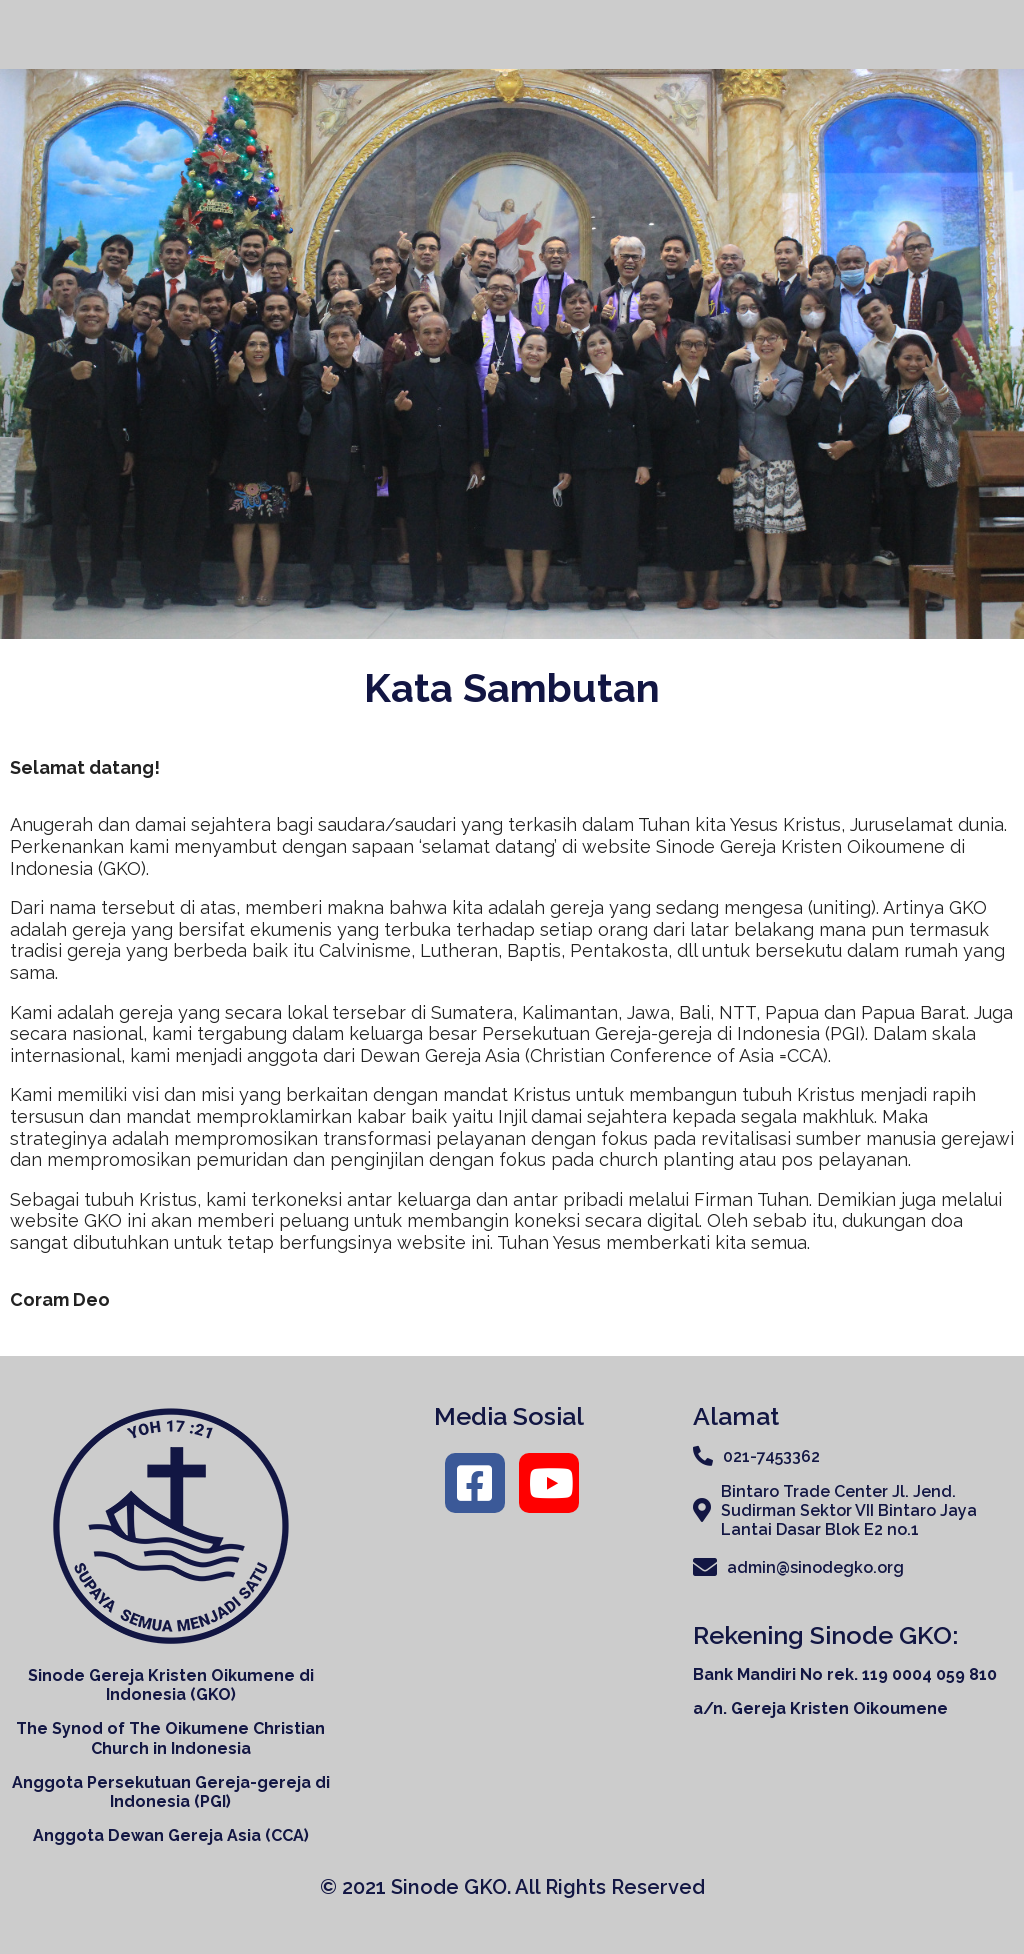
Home (521, 34)
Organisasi (786, 34)
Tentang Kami (637, 34)
